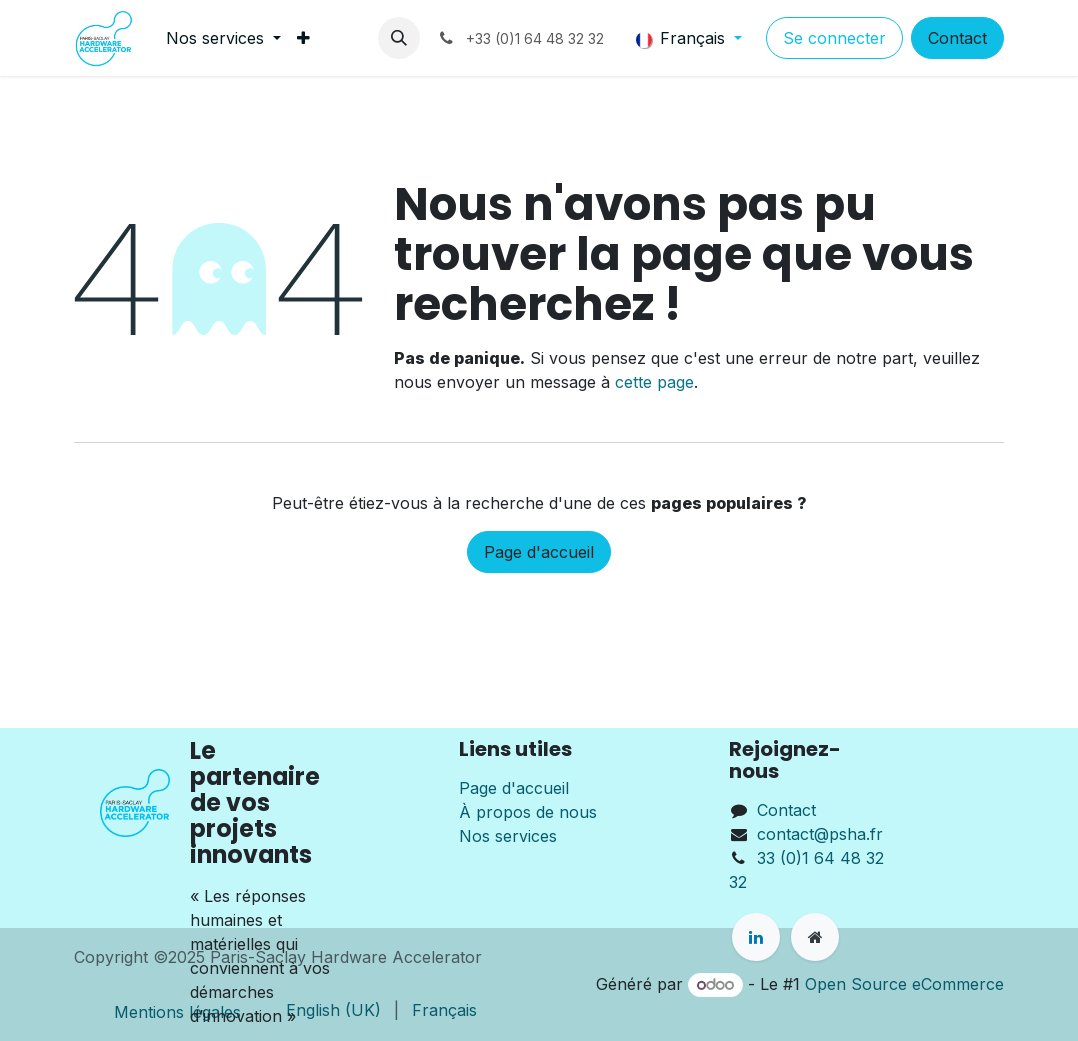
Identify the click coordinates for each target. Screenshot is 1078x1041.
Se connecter (834, 38)
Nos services (508, 836)
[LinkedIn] (756, 937)
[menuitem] (223, 38)
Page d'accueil (539, 552)
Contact (957, 38)
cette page (654, 382)
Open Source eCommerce (904, 984)
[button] (399, 38)
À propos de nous (528, 812)
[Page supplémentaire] (815, 937)
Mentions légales (177, 1012)
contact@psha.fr (820, 834)
